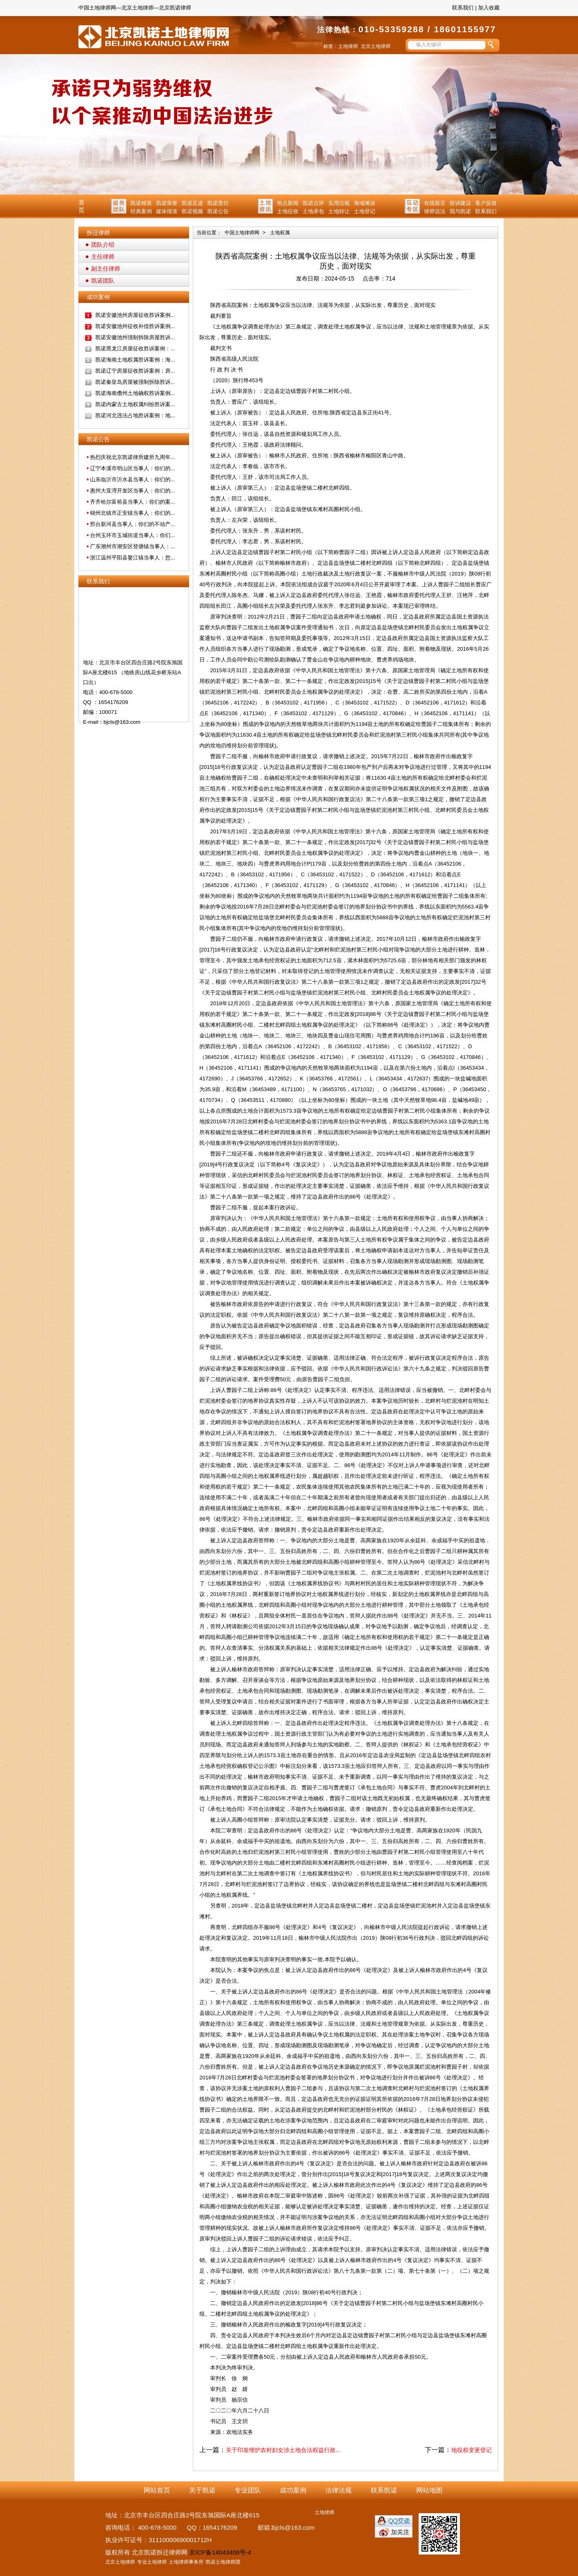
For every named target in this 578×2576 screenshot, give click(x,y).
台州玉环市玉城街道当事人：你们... (132, 535)
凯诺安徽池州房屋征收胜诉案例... (135, 315)
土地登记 (364, 211)
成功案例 (293, 2490)
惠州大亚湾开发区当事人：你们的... (132, 491)
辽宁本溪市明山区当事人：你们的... (132, 468)
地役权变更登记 (471, 2450)
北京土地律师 (376, 46)
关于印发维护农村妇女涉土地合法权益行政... (283, 2450)
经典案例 (141, 211)
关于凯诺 (202, 2490)
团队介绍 (102, 244)
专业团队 (248, 2490)
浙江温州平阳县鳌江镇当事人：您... (132, 557)
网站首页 (157, 2490)
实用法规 (339, 203)
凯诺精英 (141, 203)
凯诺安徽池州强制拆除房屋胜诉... (135, 337)
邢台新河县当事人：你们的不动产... (132, 524)
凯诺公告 (218, 211)
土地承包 (313, 211)
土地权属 (280, 232)
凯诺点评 (313, 203)
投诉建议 (460, 203)
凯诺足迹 (192, 203)
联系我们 (463, 8)
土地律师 (348, 46)
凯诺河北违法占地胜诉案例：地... (135, 415)
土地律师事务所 (186, 2562)
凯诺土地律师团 (223, 2562)
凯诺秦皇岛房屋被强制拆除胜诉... (135, 382)
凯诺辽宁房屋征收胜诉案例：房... (135, 371)
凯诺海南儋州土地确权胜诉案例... (135, 393)
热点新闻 (287, 203)
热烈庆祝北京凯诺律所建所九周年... (132, 457)
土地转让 (339, 211)
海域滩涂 (364, 203)
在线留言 (434, 203)
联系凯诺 (384, 2490)
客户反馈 (486, 203)
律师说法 (434, 211)
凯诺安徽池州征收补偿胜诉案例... (135, 326)
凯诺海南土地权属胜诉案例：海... (135, 360)
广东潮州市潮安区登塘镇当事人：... (132, 546)
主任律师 (102, 256)
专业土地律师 (152, 2562)
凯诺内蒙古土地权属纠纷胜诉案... (135, 404)
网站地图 (429, 2490)
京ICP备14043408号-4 (220, 2552)
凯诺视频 (192, 211)
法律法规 (338, 2490)
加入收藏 (489, 8)
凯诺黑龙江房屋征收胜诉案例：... (135, 348)
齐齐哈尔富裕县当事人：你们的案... (132, 502)
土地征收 (287, 211)
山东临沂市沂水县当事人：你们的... (132, 479)
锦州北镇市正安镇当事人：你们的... (132, 513)
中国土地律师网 (242, 232)
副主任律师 (105, 268)
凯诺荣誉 (167, 203)
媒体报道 (167, 211)
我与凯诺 (460, 211)
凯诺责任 (218, 203)
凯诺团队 (102, 280)
